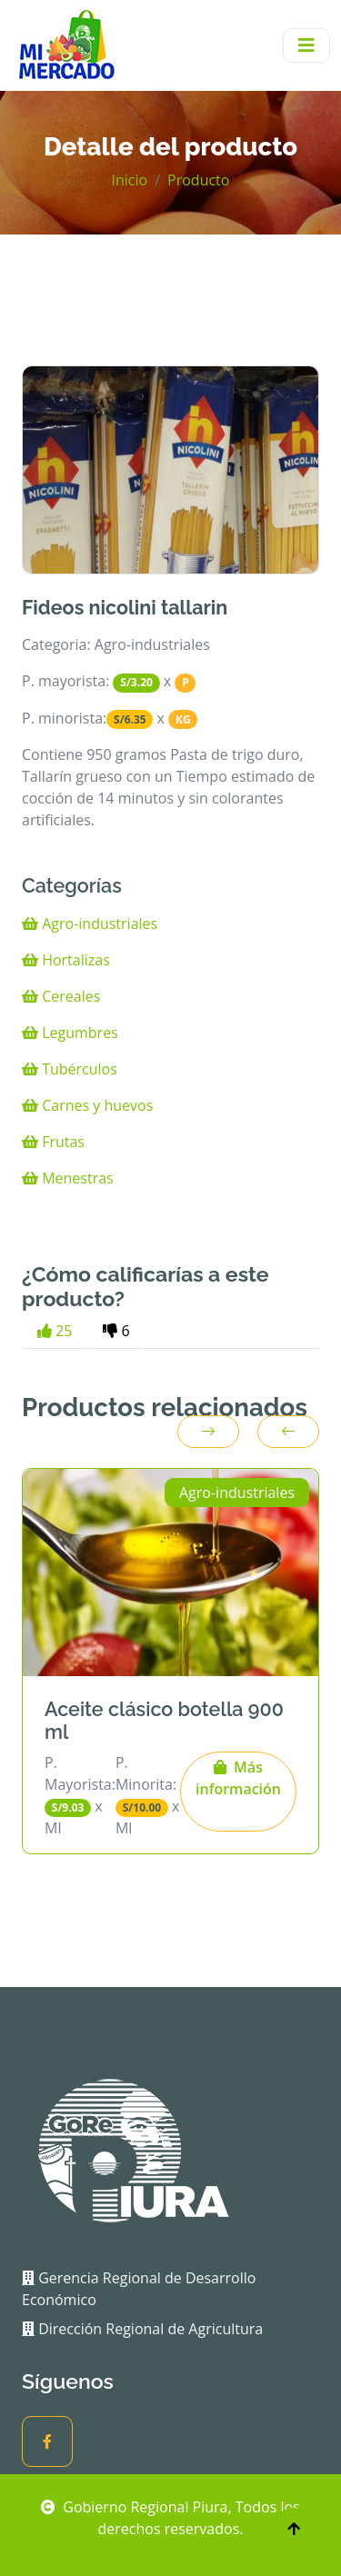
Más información (238, 1778)
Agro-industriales (89, 924)
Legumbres (70, 1033)
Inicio (130, 180)
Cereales (61, 996)
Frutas (53, 1142)
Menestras (68, 1178)
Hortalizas (66, 960)
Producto (198, 180)
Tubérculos (69, 1069)
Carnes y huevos (87, 1105)
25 (54, 1331)
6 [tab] (116, 1331)
